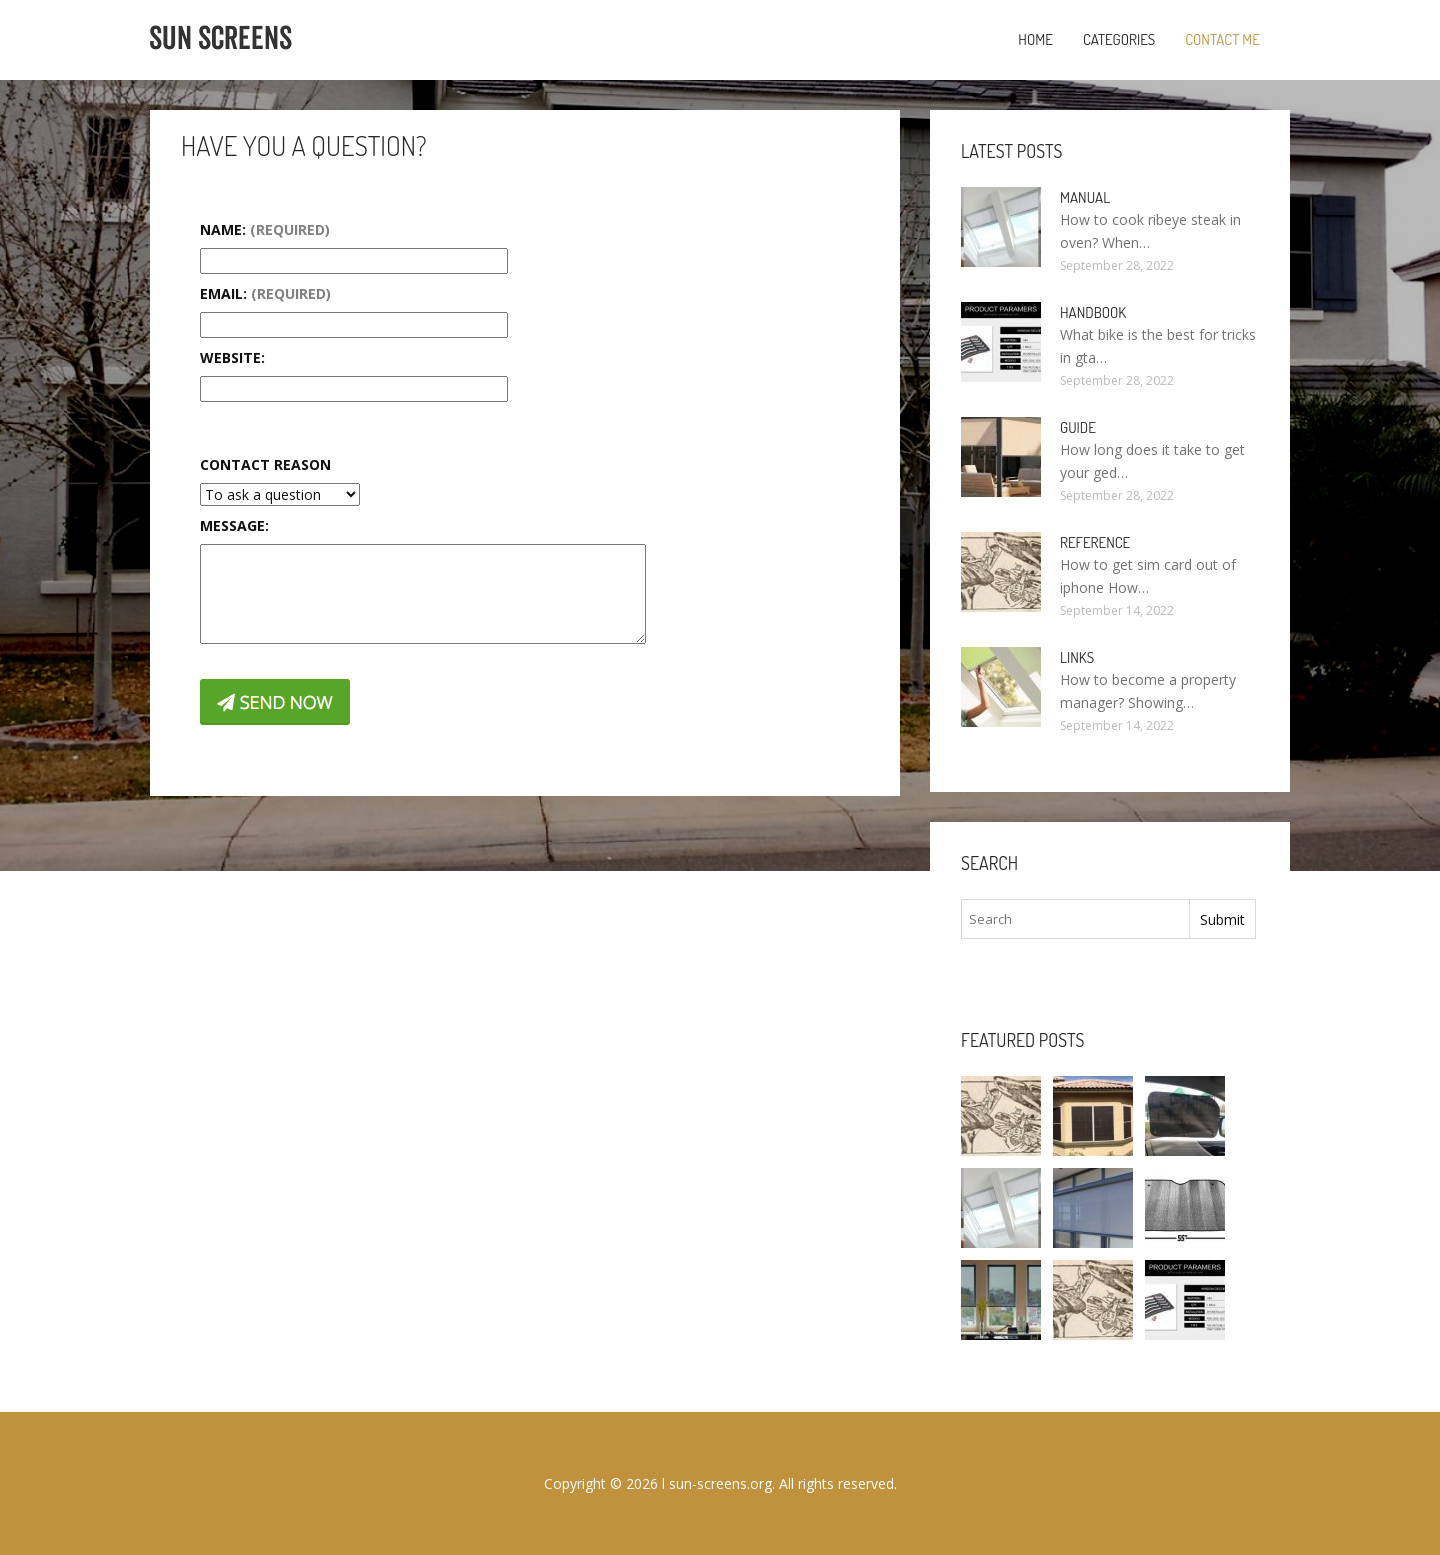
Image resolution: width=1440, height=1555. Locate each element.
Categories (1119, 39)
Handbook (1093, 312)
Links (1077, 657)
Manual (1085, 197)
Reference (1095, 542)
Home (1035, 39)
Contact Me (1222, 39)
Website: (232, 357)
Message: (234, 525)
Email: (265, 293)
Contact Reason (265, 464)
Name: (265, 229)
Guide (1078, 427)
